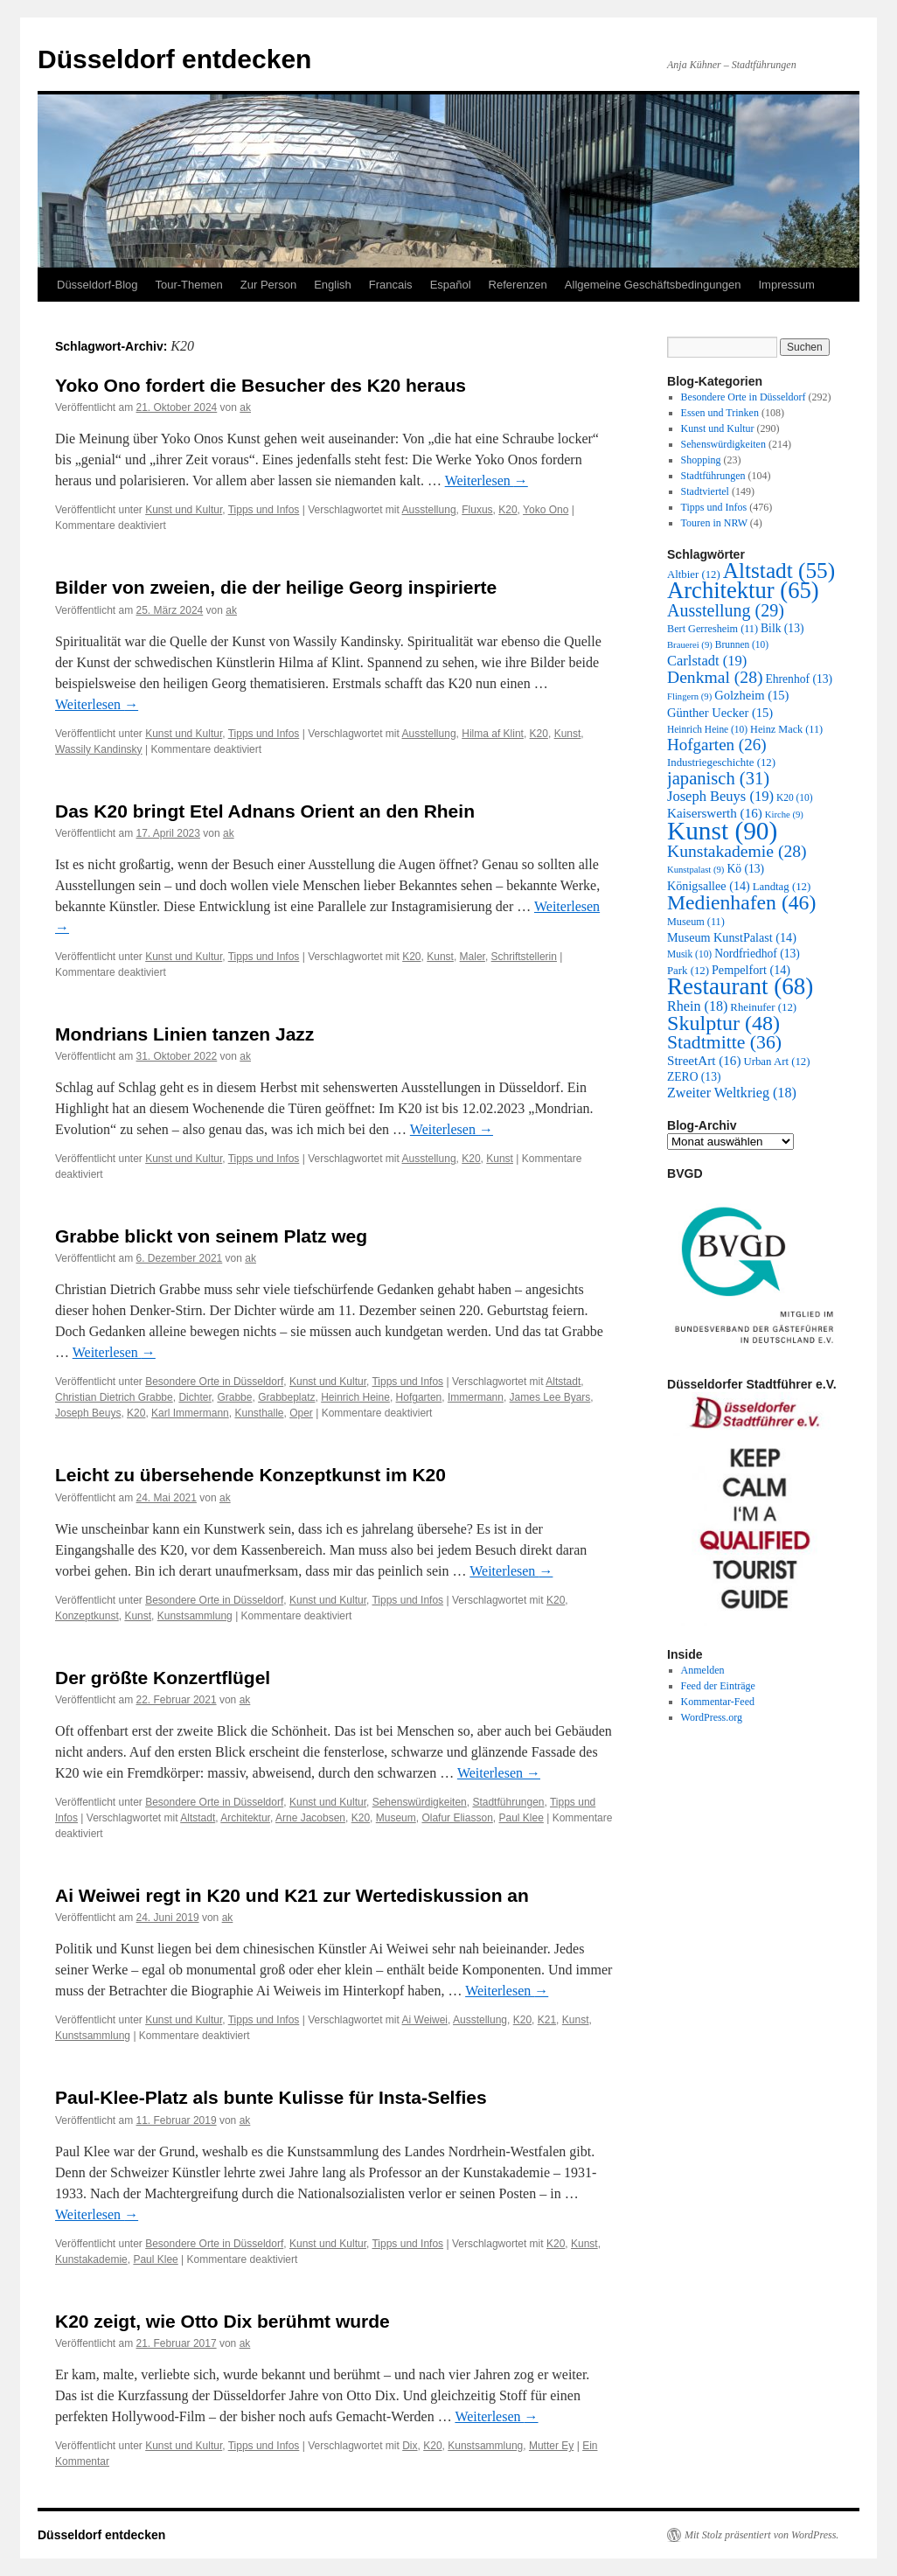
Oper (301, 1413)
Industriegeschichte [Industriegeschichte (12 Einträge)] (721, 762)
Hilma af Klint (493, 734)
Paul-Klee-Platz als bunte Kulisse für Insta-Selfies (271, 2097)
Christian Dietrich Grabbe (114, 1397)
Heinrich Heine (355, 1397)
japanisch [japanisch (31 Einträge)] (718, 778)
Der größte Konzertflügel (162, 1677)
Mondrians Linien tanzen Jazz (184, 1034)
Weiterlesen (486, 480)
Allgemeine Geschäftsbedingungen (653, 284)
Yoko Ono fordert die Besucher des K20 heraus (260, 385)
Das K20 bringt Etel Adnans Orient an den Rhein (265, 811)
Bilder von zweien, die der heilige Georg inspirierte (276, 587)
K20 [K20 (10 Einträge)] (794, 797)
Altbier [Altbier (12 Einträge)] (693, 574)
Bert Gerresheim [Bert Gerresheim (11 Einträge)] (712, 629)
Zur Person (268, 284)
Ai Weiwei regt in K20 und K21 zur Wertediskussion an (292, 1895)
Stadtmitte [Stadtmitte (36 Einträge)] (724, 1042)
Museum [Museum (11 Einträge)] (696, 922)
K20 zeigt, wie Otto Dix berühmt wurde (222, 2321)
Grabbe (234, 1397)
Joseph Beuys (88, 1413)
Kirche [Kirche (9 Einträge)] (784, 814)
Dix (409, 2446)
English (332, 284)
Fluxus (477, 510)
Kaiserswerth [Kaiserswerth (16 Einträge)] (714, 813)
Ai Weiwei (425, 2020)
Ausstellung (429, 510)
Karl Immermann (190, 1413)
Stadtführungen (508, 1802)
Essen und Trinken (720, 413)
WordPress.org (711, 1717)
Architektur (245, 1818)
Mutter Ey (551, 2446)
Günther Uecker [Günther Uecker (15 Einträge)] (720, 713)
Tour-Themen (189, 284)
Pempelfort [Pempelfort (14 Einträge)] (751, 970)
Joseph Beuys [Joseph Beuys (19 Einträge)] (720, 796)
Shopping (701, 460)
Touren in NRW (714, 523)
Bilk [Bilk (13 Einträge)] (782, 628)
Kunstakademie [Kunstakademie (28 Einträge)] (737, 851)
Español (450, 284)
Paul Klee (520, 1818)
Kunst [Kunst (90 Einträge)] (722, 831)
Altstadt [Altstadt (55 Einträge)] (779, 570)
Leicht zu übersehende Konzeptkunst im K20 (250, 1475)
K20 (507, 510)
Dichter (194, 1397)
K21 (547, 2020)
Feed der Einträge (718, 1686)
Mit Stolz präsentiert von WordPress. (761, 2535)
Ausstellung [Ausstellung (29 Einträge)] (725, 610)
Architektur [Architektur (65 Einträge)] (743, 590)
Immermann (476, 1397)
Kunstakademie (91, 2259)
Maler (472, 956)
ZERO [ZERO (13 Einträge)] (693, 1076)
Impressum (786, 284)
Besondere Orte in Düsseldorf (214, 1381)
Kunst (567, 734)
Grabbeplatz (286, 1397)
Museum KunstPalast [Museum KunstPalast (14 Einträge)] (731, 937)
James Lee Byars (550, 1397)
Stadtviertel (705, 491)
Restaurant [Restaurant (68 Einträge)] (740, 986)
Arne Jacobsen (310, 1818)
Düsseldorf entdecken (174, 59)
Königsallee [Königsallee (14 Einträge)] (708, 886)
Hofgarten (419, 1397)
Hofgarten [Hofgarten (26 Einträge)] (717, 744)
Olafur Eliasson (456, 1818)
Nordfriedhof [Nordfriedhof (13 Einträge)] (757, 953)
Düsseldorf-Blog (97, 284)
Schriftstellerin (524, 956)
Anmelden (703, 1670)
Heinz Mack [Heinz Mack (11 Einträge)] (786, 729)
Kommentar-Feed (717, 1701)
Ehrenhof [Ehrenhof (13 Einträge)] (798, 679)
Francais (391, 284)
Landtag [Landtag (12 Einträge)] (781, 887)
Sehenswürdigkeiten (419, 1802)
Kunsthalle (258, 1413)
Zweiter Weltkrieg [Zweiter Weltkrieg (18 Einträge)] (731, 1092)
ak (245, 407)
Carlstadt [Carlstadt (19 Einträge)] (707, 660)
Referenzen (518, 284)
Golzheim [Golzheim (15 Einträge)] (751, 695)
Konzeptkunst (87, 1616)
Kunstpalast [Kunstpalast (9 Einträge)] (695, 869)
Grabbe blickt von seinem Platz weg (211, 1236)
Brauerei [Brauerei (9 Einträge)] (690, 645)
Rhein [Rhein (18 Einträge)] (697, 1006)
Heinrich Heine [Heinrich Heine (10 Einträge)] (707, 729)
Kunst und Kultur (183, 510)
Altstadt (563, 1381)
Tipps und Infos (264, 510)
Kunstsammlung (195, 1616)
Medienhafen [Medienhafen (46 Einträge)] (741, 902)
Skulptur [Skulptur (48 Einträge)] (723, 1023)
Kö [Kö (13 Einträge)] (745, 868)
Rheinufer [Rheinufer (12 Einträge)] (763, 1007)
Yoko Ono (545, 510)
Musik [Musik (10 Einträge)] (689, 954)
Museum (396, 1818)
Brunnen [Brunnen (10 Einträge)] (741, 644)
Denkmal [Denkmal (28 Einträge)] (714, 677)
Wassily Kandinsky (99, 749)
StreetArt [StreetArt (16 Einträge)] (704, 1061)
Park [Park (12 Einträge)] (688, 970)
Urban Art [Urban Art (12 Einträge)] (776, 1061)
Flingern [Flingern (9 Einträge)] (689, 696)
